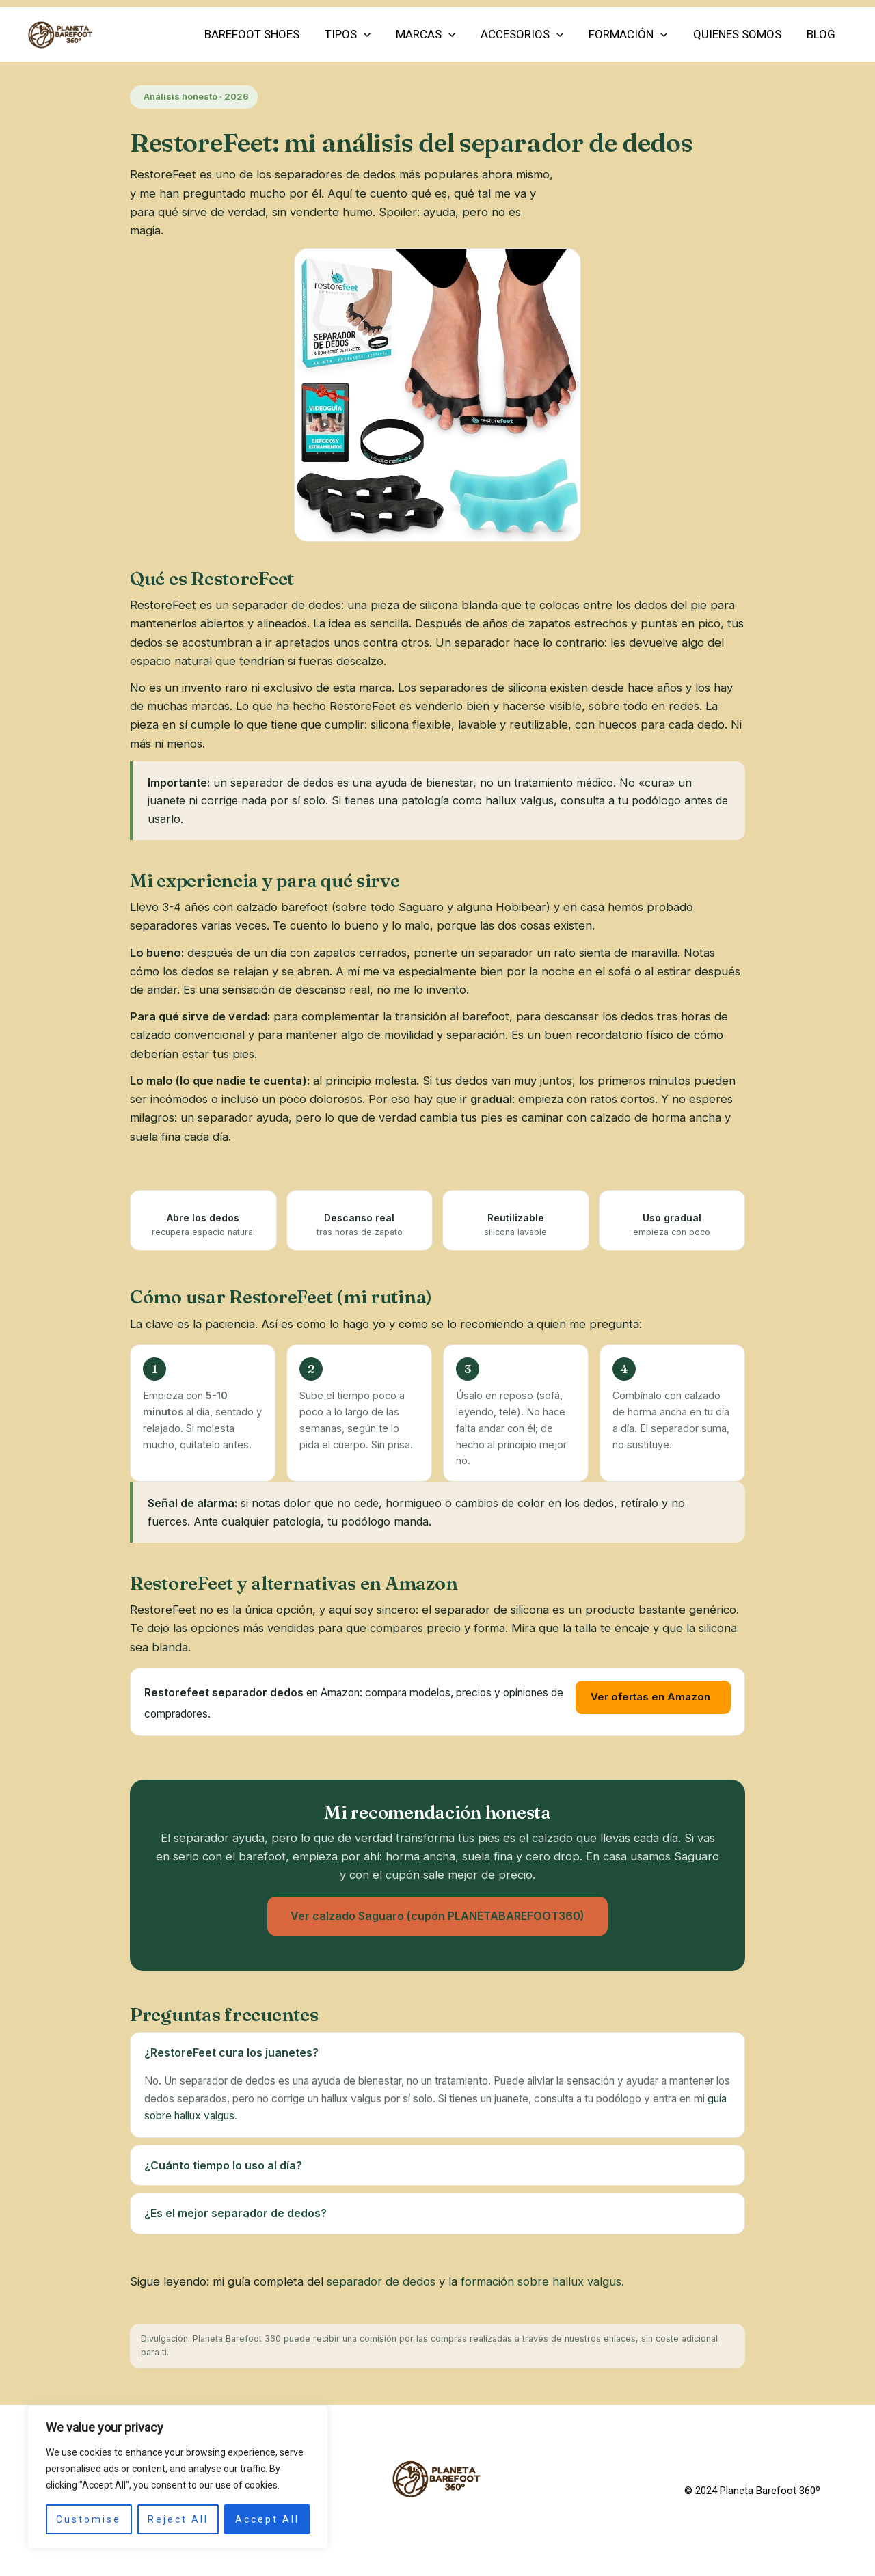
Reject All (178, 2519)
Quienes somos (740, 34)
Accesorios (529, 34)
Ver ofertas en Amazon (650, 1696)
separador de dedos (381, 2281)
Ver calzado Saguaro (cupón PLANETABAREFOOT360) (437, 1916)
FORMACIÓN (633, 34)
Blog (821, 34)
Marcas (434, 34)
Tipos (358, 34)
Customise (88, 2519)
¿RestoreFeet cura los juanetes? (231, 2052)
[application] (374, 34)
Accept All (267, 2519)
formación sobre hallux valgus (541, 2281)
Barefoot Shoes (264, 34)
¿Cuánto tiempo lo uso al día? (223, 2165)
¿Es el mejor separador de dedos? (235, 2213)
